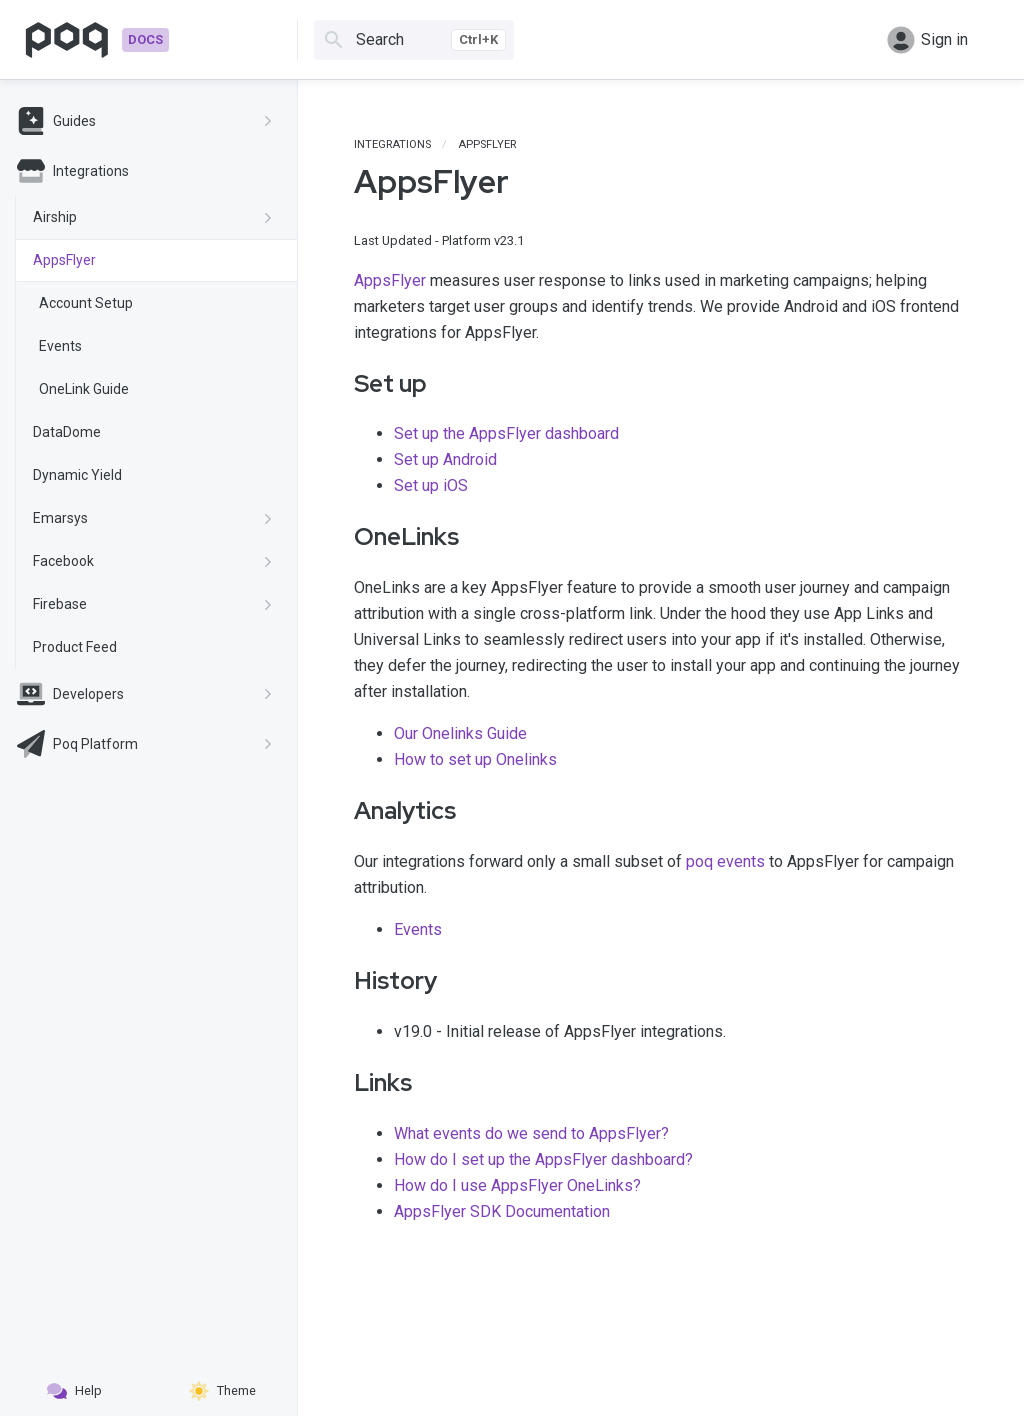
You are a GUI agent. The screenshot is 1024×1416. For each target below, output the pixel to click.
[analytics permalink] (340, 811)
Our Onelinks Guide (460, 733)
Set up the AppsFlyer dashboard (506, 433)
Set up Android (445, 459)
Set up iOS (431, 485)
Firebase (153, 604)
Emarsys (153, 518)
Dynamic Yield (77, 475)
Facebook (153, 561)
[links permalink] (340, 1083)
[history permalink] (340, 981)
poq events (725, 861)
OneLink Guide (84, 389)
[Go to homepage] (96, 40)
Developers (145, 694)
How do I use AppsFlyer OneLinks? (517, 1185)
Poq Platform (145, 744)
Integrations (73, 171)
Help (74, 1391)
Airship (153, 217)
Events (60, 346)
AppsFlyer (64, 260)
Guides (145, 121)
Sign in (927, 40)
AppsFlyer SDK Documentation (502, 1211)
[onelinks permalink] (340, 537)
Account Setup (86, 303)
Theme (222, 1391)
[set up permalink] (340, 384)
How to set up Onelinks (475, 759)
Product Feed (75, 647)
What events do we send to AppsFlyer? (531, 1133)
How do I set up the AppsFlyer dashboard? (543, 1159)
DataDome (67, 432)
